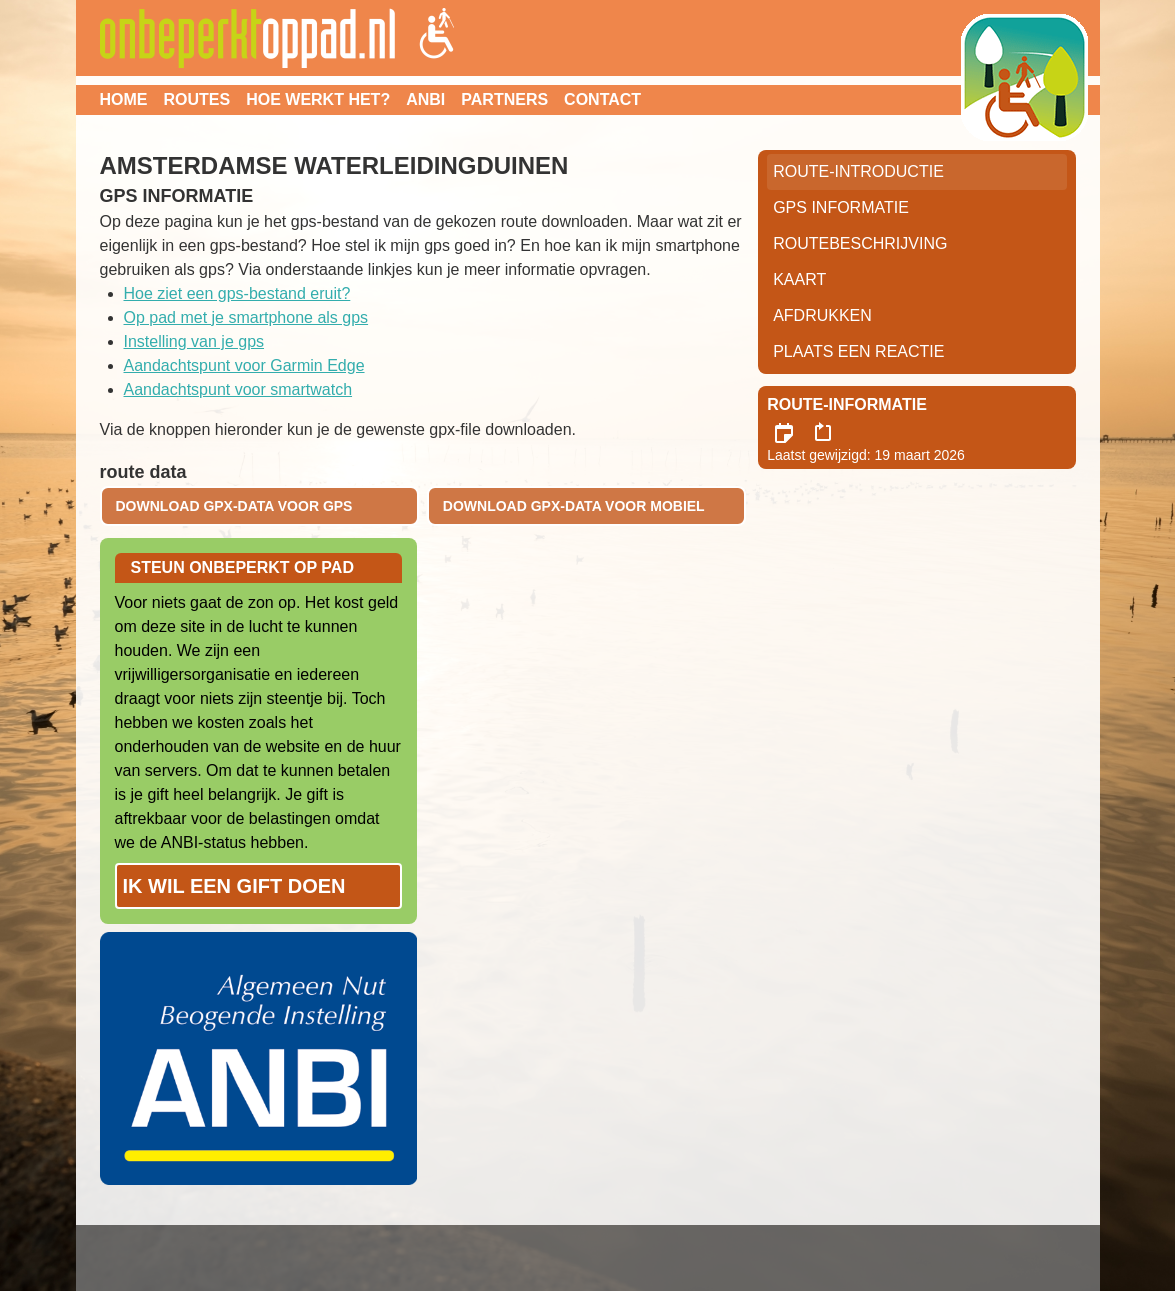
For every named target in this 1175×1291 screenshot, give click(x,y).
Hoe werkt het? (318, 99)
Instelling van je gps (194, 341)
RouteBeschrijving (860, 243)
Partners (504, 99)
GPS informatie (841, 207)
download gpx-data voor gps (234, 506)
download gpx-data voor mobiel (574, 506)
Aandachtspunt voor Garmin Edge (244, 365)
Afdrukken (822, 315)
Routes (197, 99)
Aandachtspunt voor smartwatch (238, 389)
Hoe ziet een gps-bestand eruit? (237, 293)
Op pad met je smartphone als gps (246, 317)
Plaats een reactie (858, 351)
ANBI (425, 99)
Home (124, 99)
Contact (602, 99)
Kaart (799, 279)
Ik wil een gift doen (234, 886)
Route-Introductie (858, 171)
